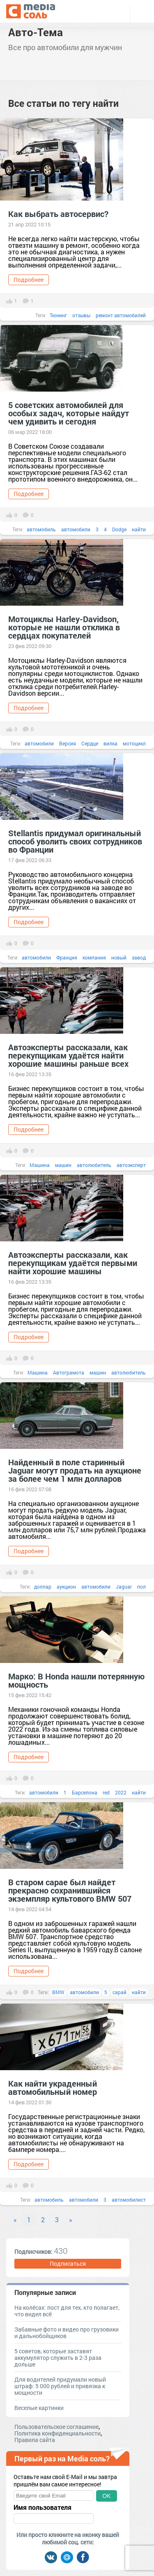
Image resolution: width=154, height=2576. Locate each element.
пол (141, 1586)
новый (118, 957)
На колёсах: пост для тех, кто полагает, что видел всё (67, 2311)
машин (63, 1165)
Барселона (84, 1792)
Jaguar (124, 1586)
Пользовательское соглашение (56, 2427)
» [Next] (70, 2219)
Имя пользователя (42, 2507)
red (106, 1792)
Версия (67, 743)
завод (139, 957)
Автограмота (68, 1372)
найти (139, 529)
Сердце (89, 743)
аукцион (66, 1586)
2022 (120, 1792)
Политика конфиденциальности (57, 2433)
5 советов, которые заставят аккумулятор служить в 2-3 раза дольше (57, 2357)
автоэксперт (131, 1165)
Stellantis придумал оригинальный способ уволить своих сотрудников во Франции (75, 841)
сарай (119, 1992)
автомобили (75, 529)
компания (94, 957)
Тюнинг (58, 315)
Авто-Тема (35, 32)
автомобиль (41, 529)
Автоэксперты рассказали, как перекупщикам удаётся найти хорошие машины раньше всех (68, 1055)
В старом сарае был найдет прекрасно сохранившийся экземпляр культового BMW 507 (69, 1890)
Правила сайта (34, 2440)
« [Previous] (15, 2219)
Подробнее (29, 280)
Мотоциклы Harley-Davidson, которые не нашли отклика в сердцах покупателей (64, 627)
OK (106, 2496)
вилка (110, 743)
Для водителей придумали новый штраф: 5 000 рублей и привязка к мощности (60, 2385)
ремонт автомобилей (121, 315)
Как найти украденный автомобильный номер (52, 2087)
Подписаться (68, 2263)
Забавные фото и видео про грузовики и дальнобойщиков (66, 2332)
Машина (40, 1165)
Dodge (119, 529)
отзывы (81, 315)
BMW (58, 1992)
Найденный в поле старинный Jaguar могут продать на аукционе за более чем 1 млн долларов (74, 1470)
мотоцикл (134, 743)
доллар (42, 1586)
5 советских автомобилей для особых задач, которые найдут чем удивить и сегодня (68, 413)
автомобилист (129, 2199)
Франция (66, 957)
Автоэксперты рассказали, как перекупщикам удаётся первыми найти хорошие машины (72, 1262)
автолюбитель (94, 1165)
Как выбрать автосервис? (58, 214)
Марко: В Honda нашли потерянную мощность (76, 1680)
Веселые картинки (39, 2408)
